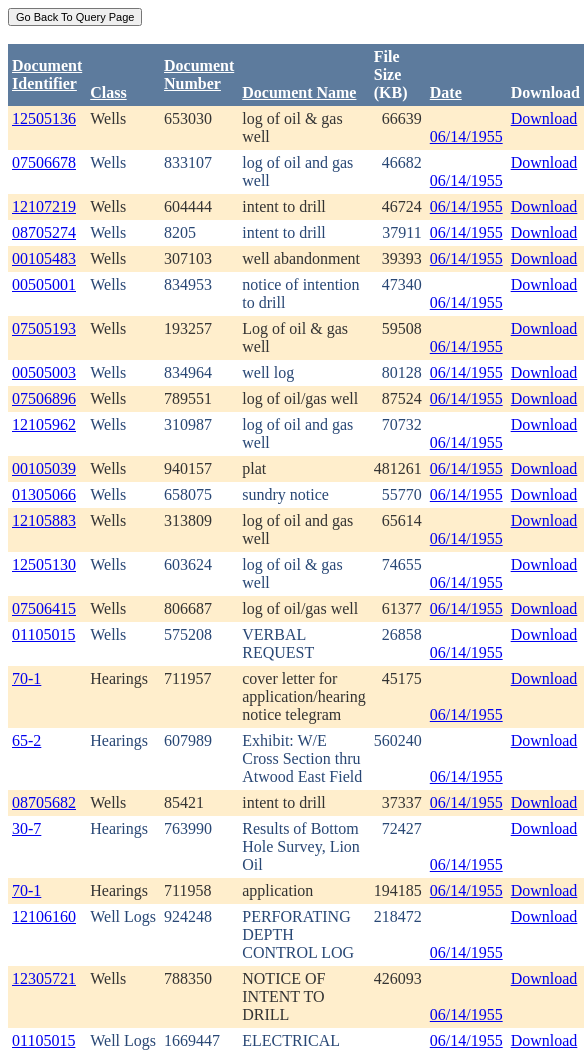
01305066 (44, 494)
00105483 (44, 258)
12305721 (44, 978)
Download (544, 118)
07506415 (44, 608)
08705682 (44, 802)
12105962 (44, 424)
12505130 (44, 564)
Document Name (299, 92)
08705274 (44, 232)
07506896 (44, 398)
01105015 (43, 634)
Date (446, 92)
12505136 (44, 118)
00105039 (44, 468)
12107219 (44, 206)
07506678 (44, 162)
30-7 (26, 828)
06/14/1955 (466, 136)
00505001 (44, 284)
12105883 (44, 520)
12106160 (44, 916)
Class (108, 92)
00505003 (44, 372)
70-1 (26, 678)
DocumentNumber (199, 74)
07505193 (44, 328)
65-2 (26, 740)
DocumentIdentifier (47, 74)
